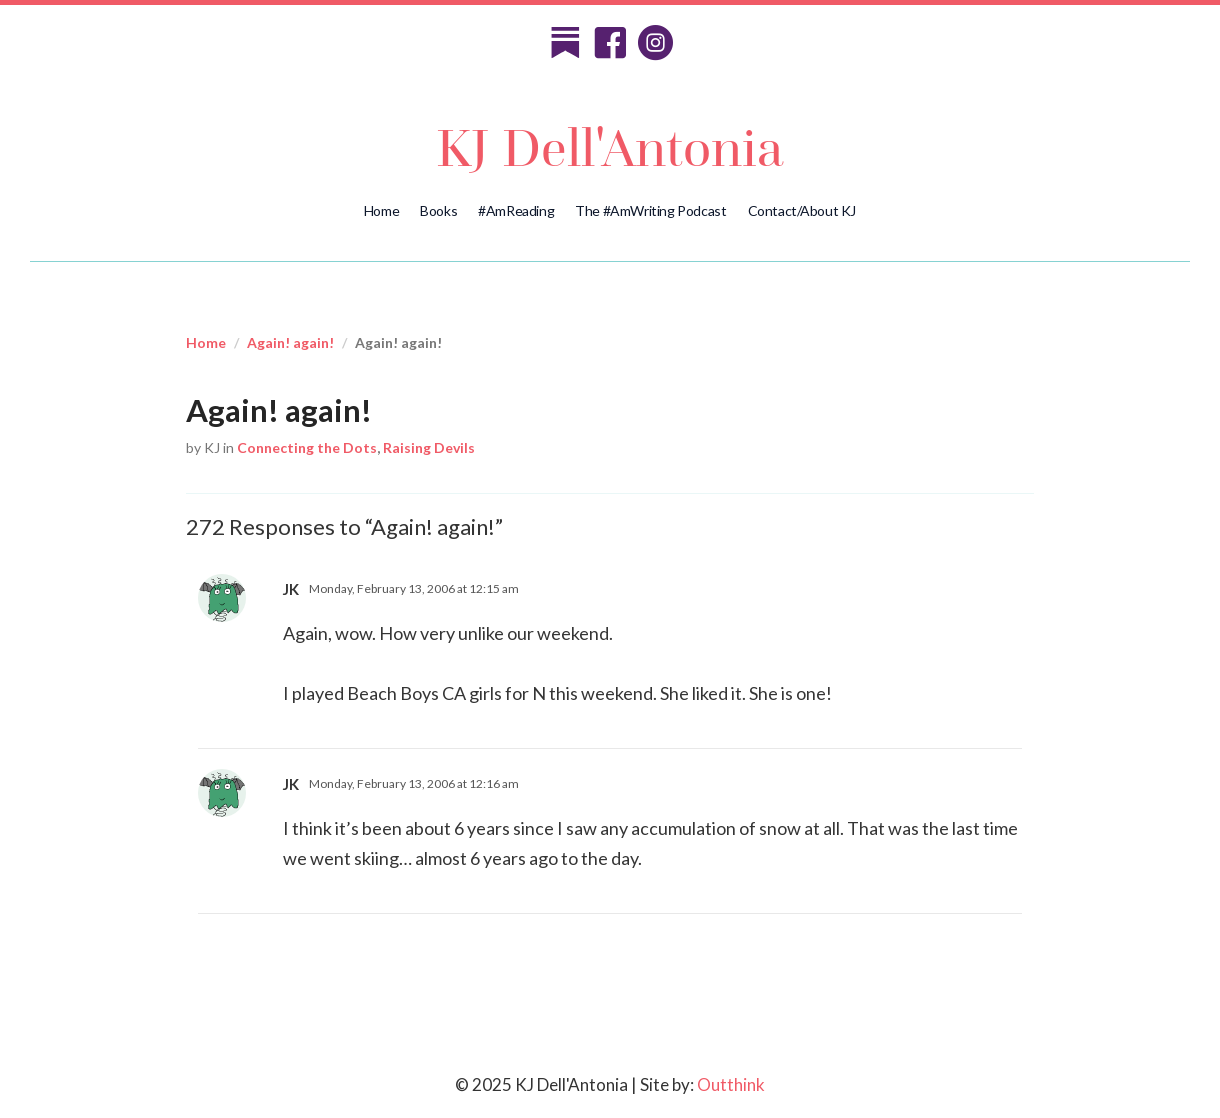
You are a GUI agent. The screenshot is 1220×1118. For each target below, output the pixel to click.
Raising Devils (429, 447)
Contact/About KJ (802, 210)
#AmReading (516, 210)
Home (381, 210)
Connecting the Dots (307, 447)
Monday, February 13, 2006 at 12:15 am (414, 588)
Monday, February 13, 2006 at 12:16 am (414, 783)
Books (438, 210)
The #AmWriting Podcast (650, 210)
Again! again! (290, 342)
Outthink (731, 1084)
